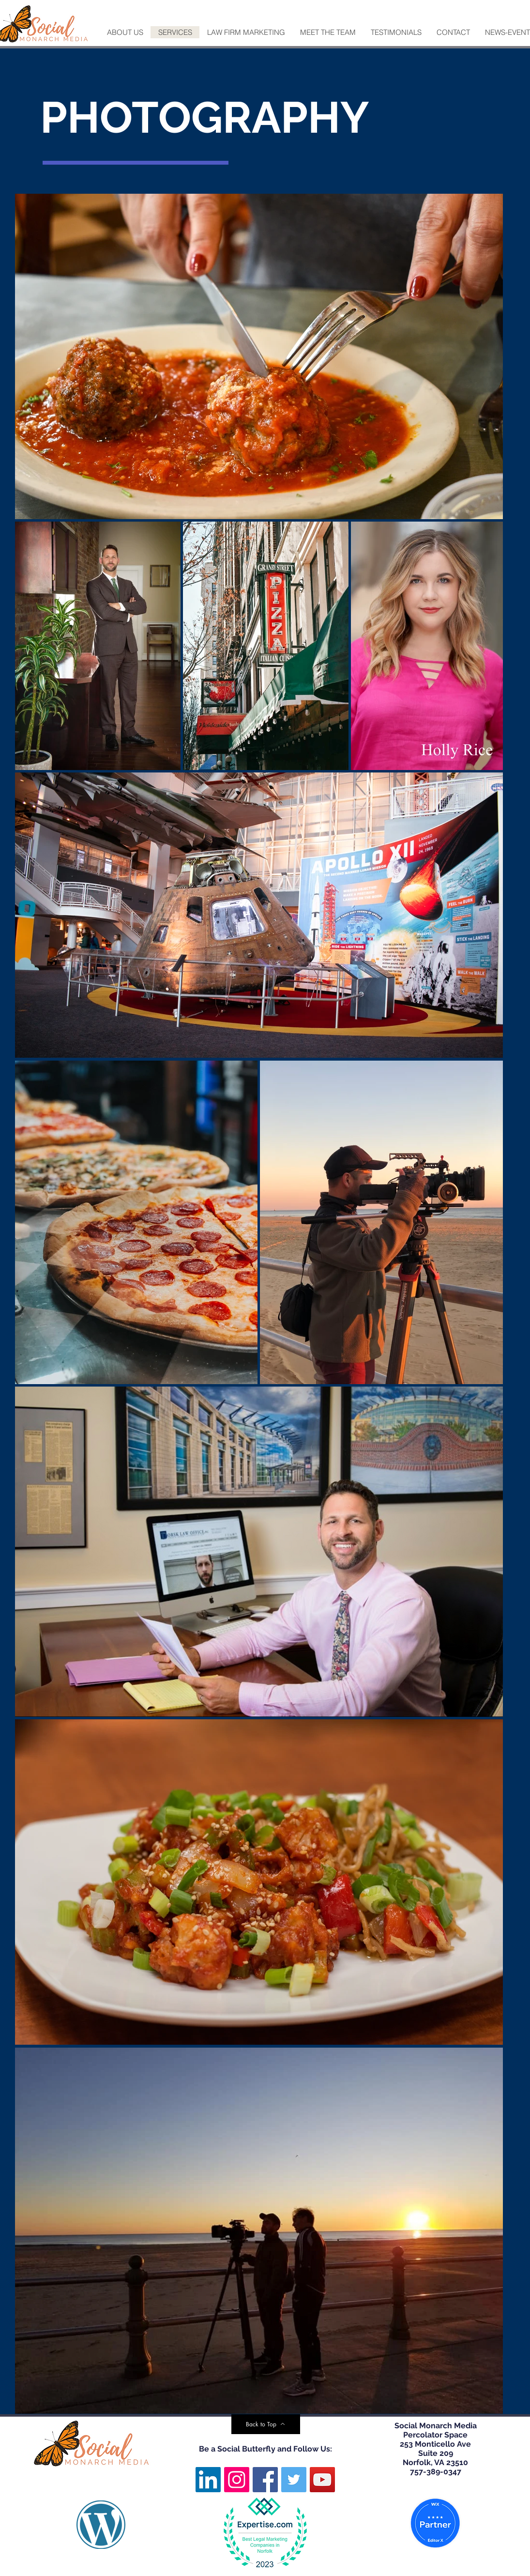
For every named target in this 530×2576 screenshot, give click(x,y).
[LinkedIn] (208, 2479)
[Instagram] (236, 2479)
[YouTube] (322, 2479)
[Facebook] (265, 2479)
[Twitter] (293, 2479)
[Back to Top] (265, 2424)
